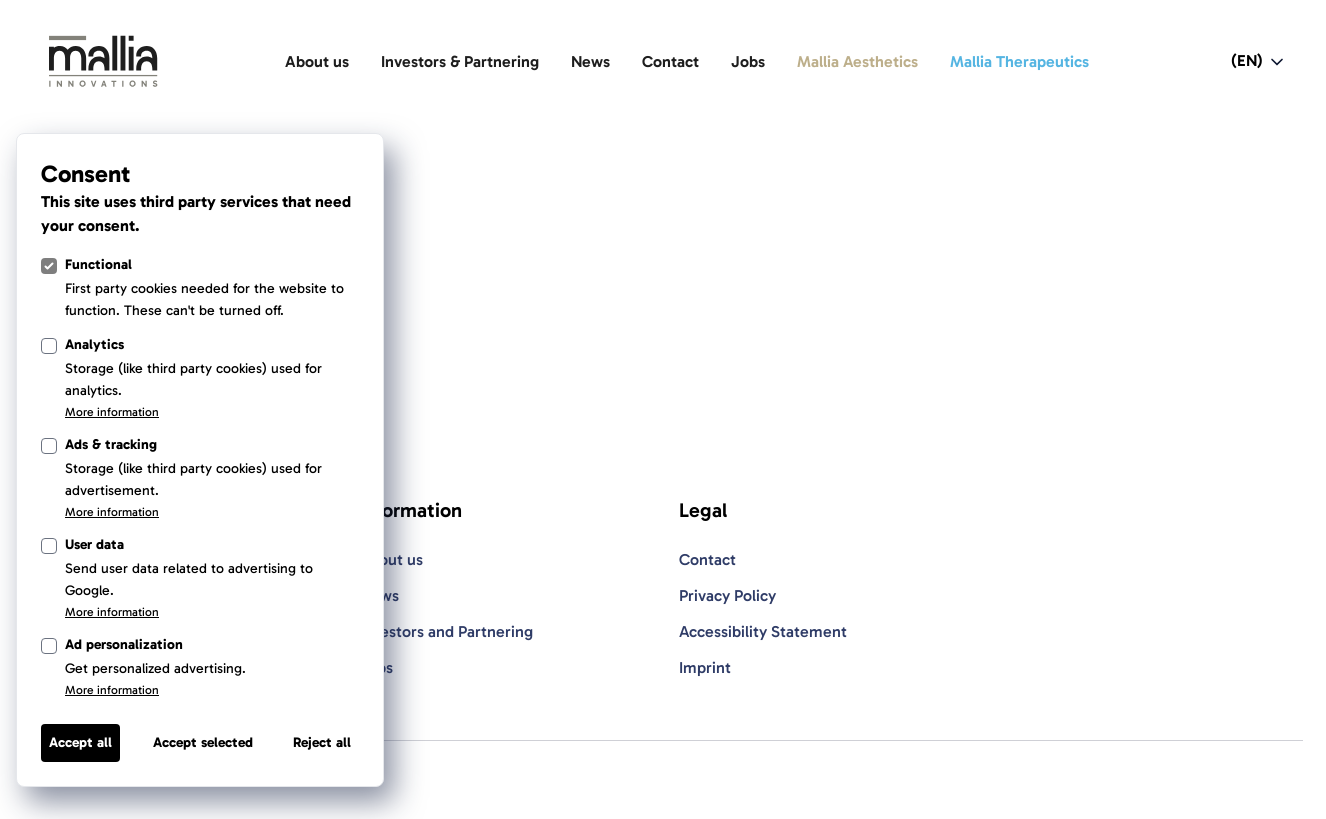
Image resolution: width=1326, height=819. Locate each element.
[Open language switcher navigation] (1259, 62)
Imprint (705, 667)
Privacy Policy (727, 595)
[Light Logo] (103, 62)
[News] (590, 62)
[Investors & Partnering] (460, 62)
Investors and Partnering (446, 631)
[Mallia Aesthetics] (857, 62)
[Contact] (670, 62)
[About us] (317, 62)
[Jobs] (748, 62)
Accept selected (203, 742)
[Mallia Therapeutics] (1019, 62)
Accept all (80, 742)
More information (112, 412)
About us (391, 559)
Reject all (322, 742)
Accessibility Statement (763, 631)
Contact (707, 559)
